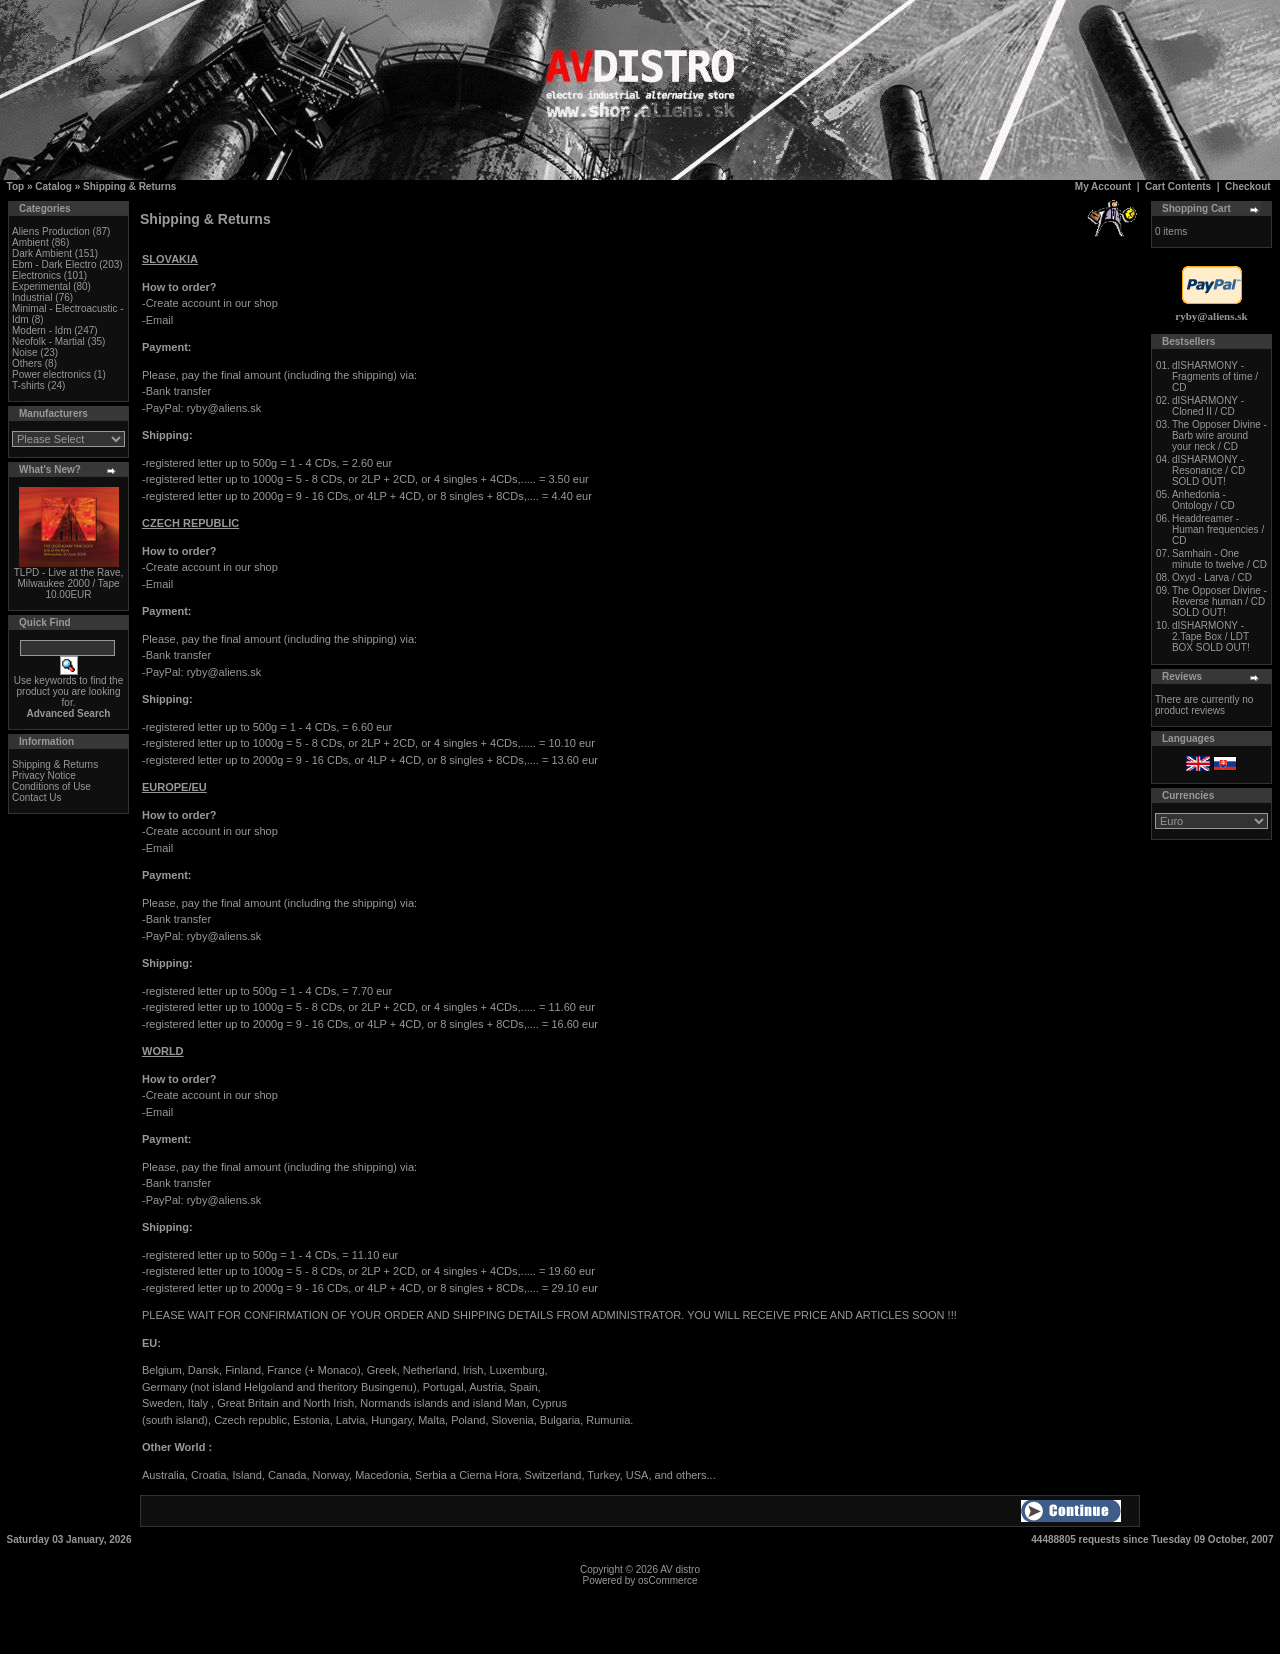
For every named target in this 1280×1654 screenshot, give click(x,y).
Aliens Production (51, 231)
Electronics (36, 275)
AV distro (680, 1569)
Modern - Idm (41, 330)
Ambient (30, 242)
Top (16, 186)
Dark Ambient (42, 253)
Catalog (53, 186)
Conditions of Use (51, 786)
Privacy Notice (44, 775)
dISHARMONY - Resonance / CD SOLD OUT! (1208, 470)
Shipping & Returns (129, 186)
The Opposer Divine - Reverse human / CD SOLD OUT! (1219, 601)
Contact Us (36, 797)
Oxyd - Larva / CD (1212, 577)
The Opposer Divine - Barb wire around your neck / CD (1219, 435)
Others (27, 363)
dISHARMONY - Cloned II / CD (1208, 406)
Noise (25, 352)
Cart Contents (1178, 186)
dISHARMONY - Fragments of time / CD (1215, 376)
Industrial (32, 297)
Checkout (1248, 186)
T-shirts (28, 385)
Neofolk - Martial (48, 341)
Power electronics (51, 374)
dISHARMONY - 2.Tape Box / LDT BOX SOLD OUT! (1211, 636)
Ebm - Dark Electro (54, 264)
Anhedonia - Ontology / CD (1203, 500)
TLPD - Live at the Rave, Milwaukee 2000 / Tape (69, 578)
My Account (1103, 186)
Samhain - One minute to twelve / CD (1219, 559)
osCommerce (667, 1580)
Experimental (41, 286)
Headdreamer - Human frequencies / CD (1218, 529)
